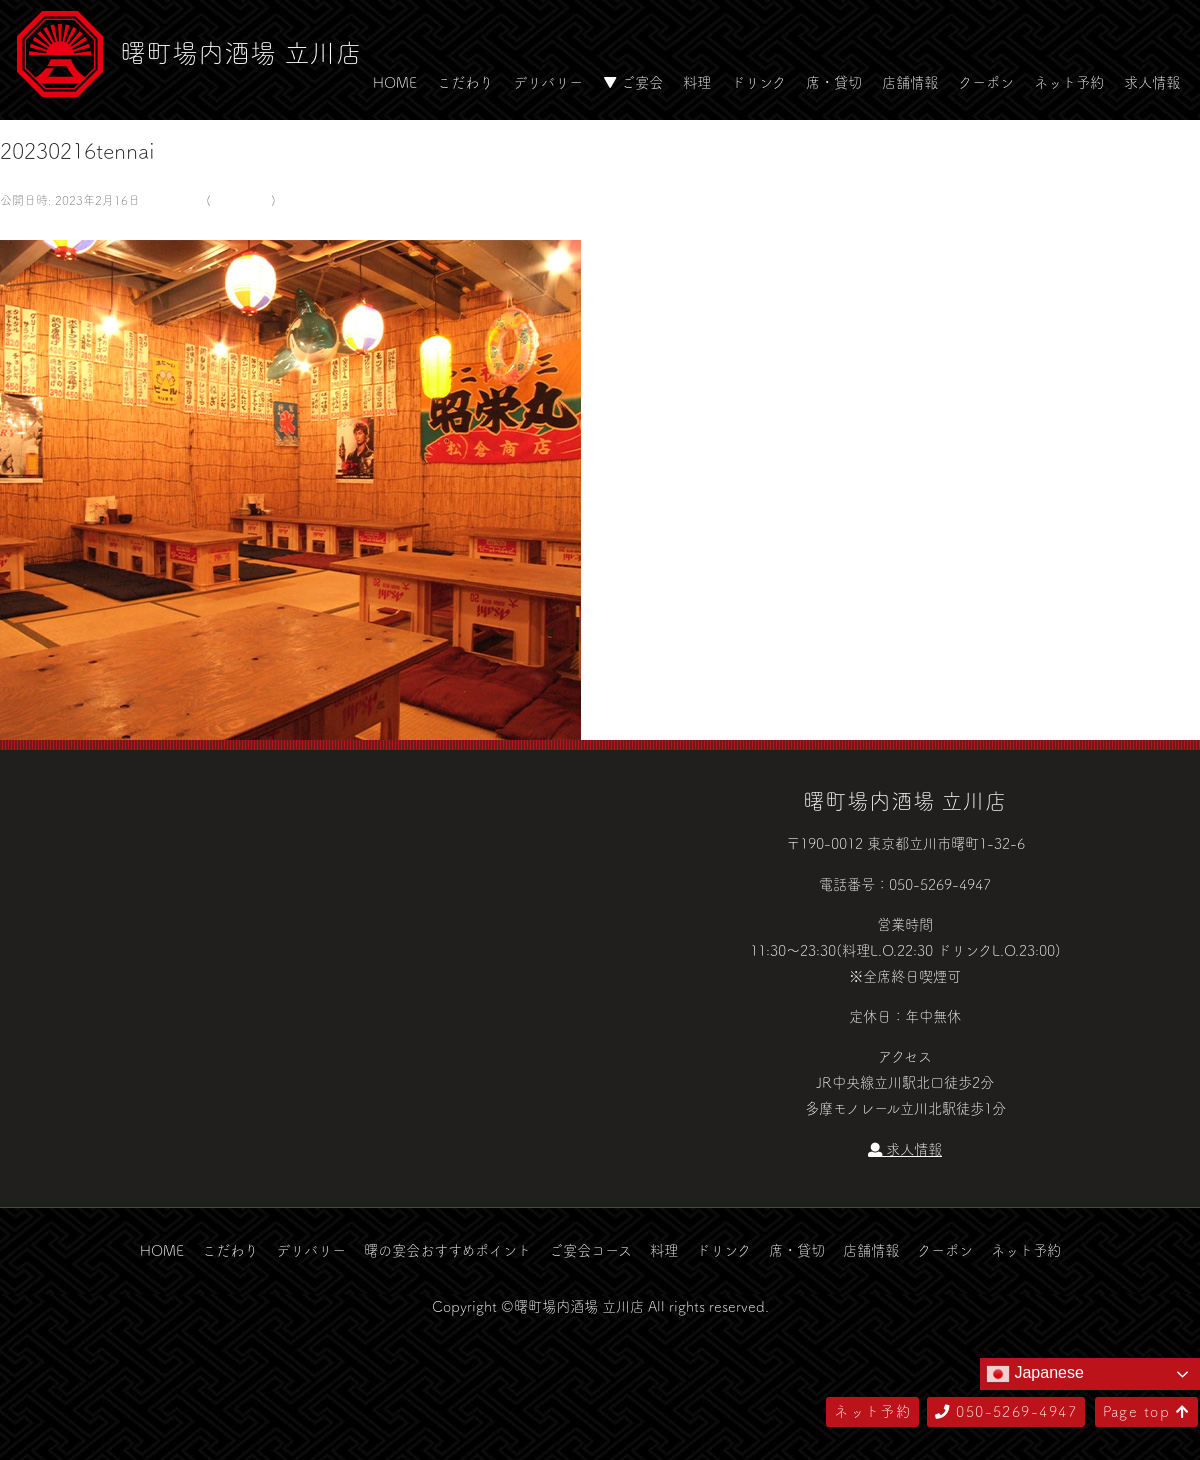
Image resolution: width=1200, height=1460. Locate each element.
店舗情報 (910, 82)
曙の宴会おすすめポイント (447, 1250)
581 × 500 (171, 200)
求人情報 (1152, 82)
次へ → (73, 226)
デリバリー (548, 82)
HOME (395, 82)
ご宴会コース (590, 1250)
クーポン (986, 82)
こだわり (465, 82)
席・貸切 (834, 82)
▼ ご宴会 (633, 82)
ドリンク (758, 82)
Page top (1146, 1411)
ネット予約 (1069, 82)
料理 (697, 82)
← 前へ (23, 226)
